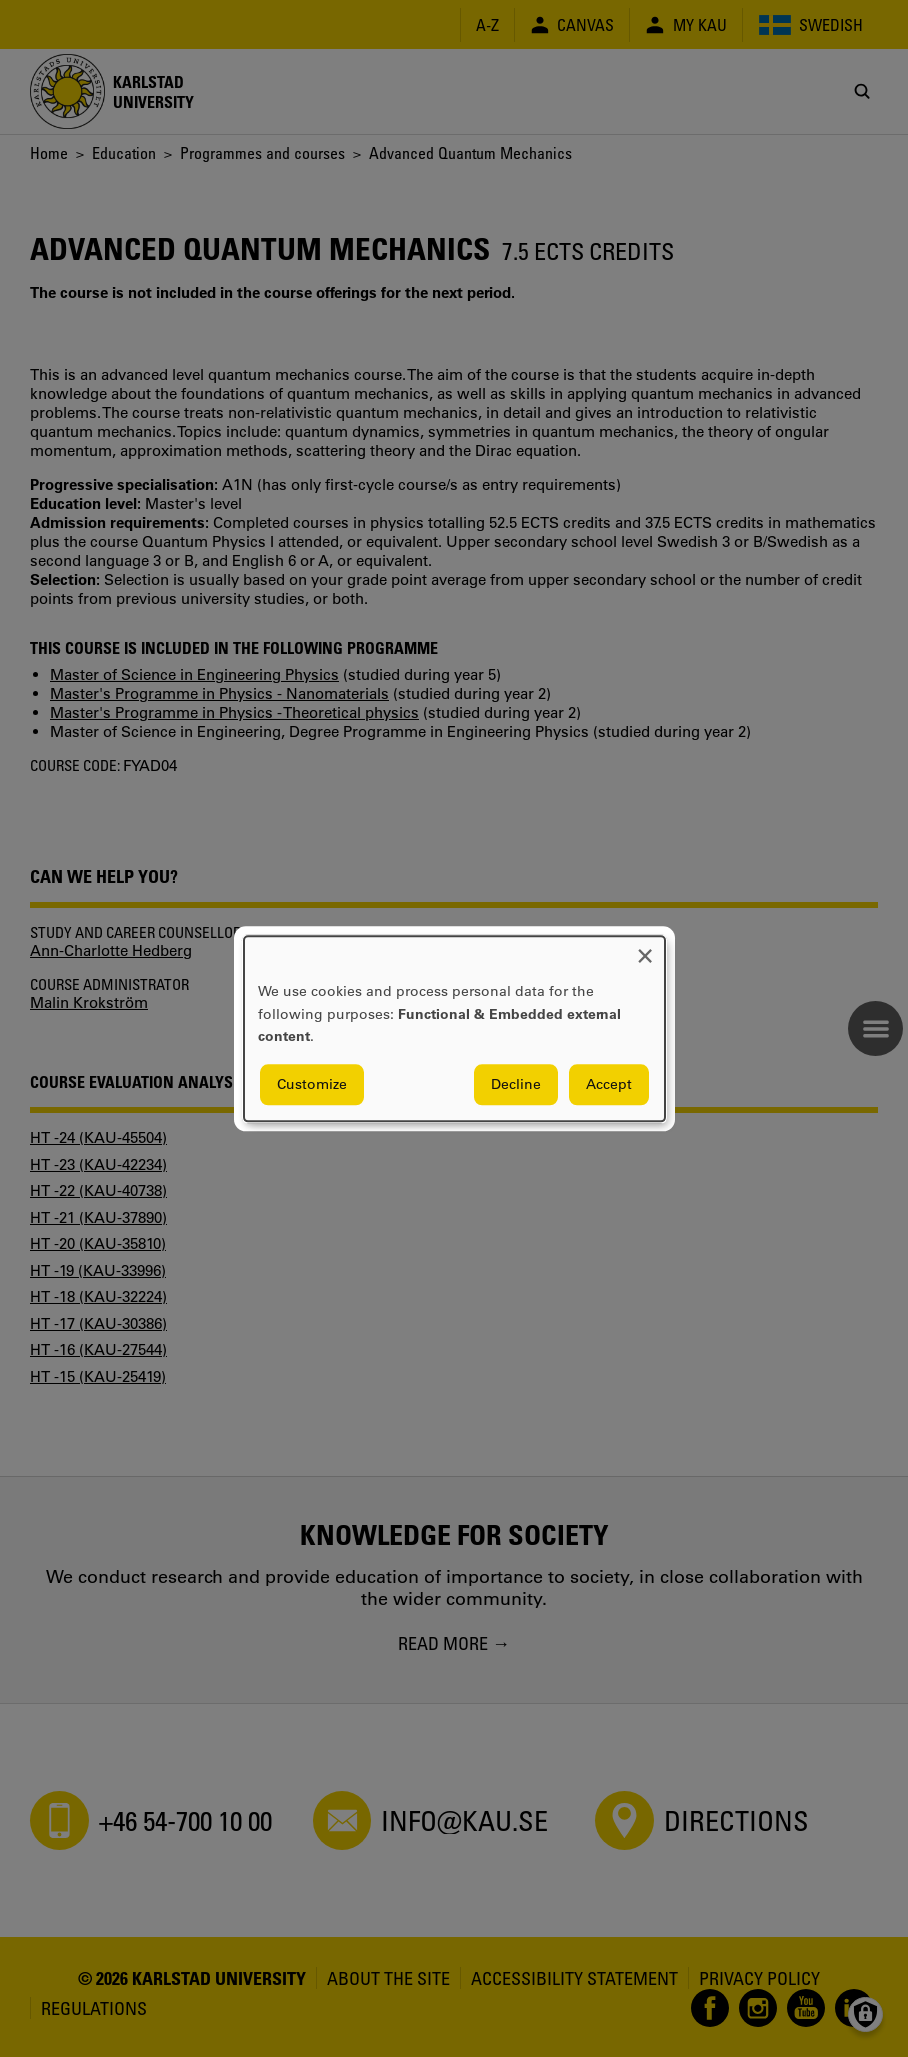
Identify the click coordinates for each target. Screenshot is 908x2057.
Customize (312, 1084)
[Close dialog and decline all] (645, 948)
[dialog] (454, 1028)
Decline (516, 1084)
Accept (609, 1084)
